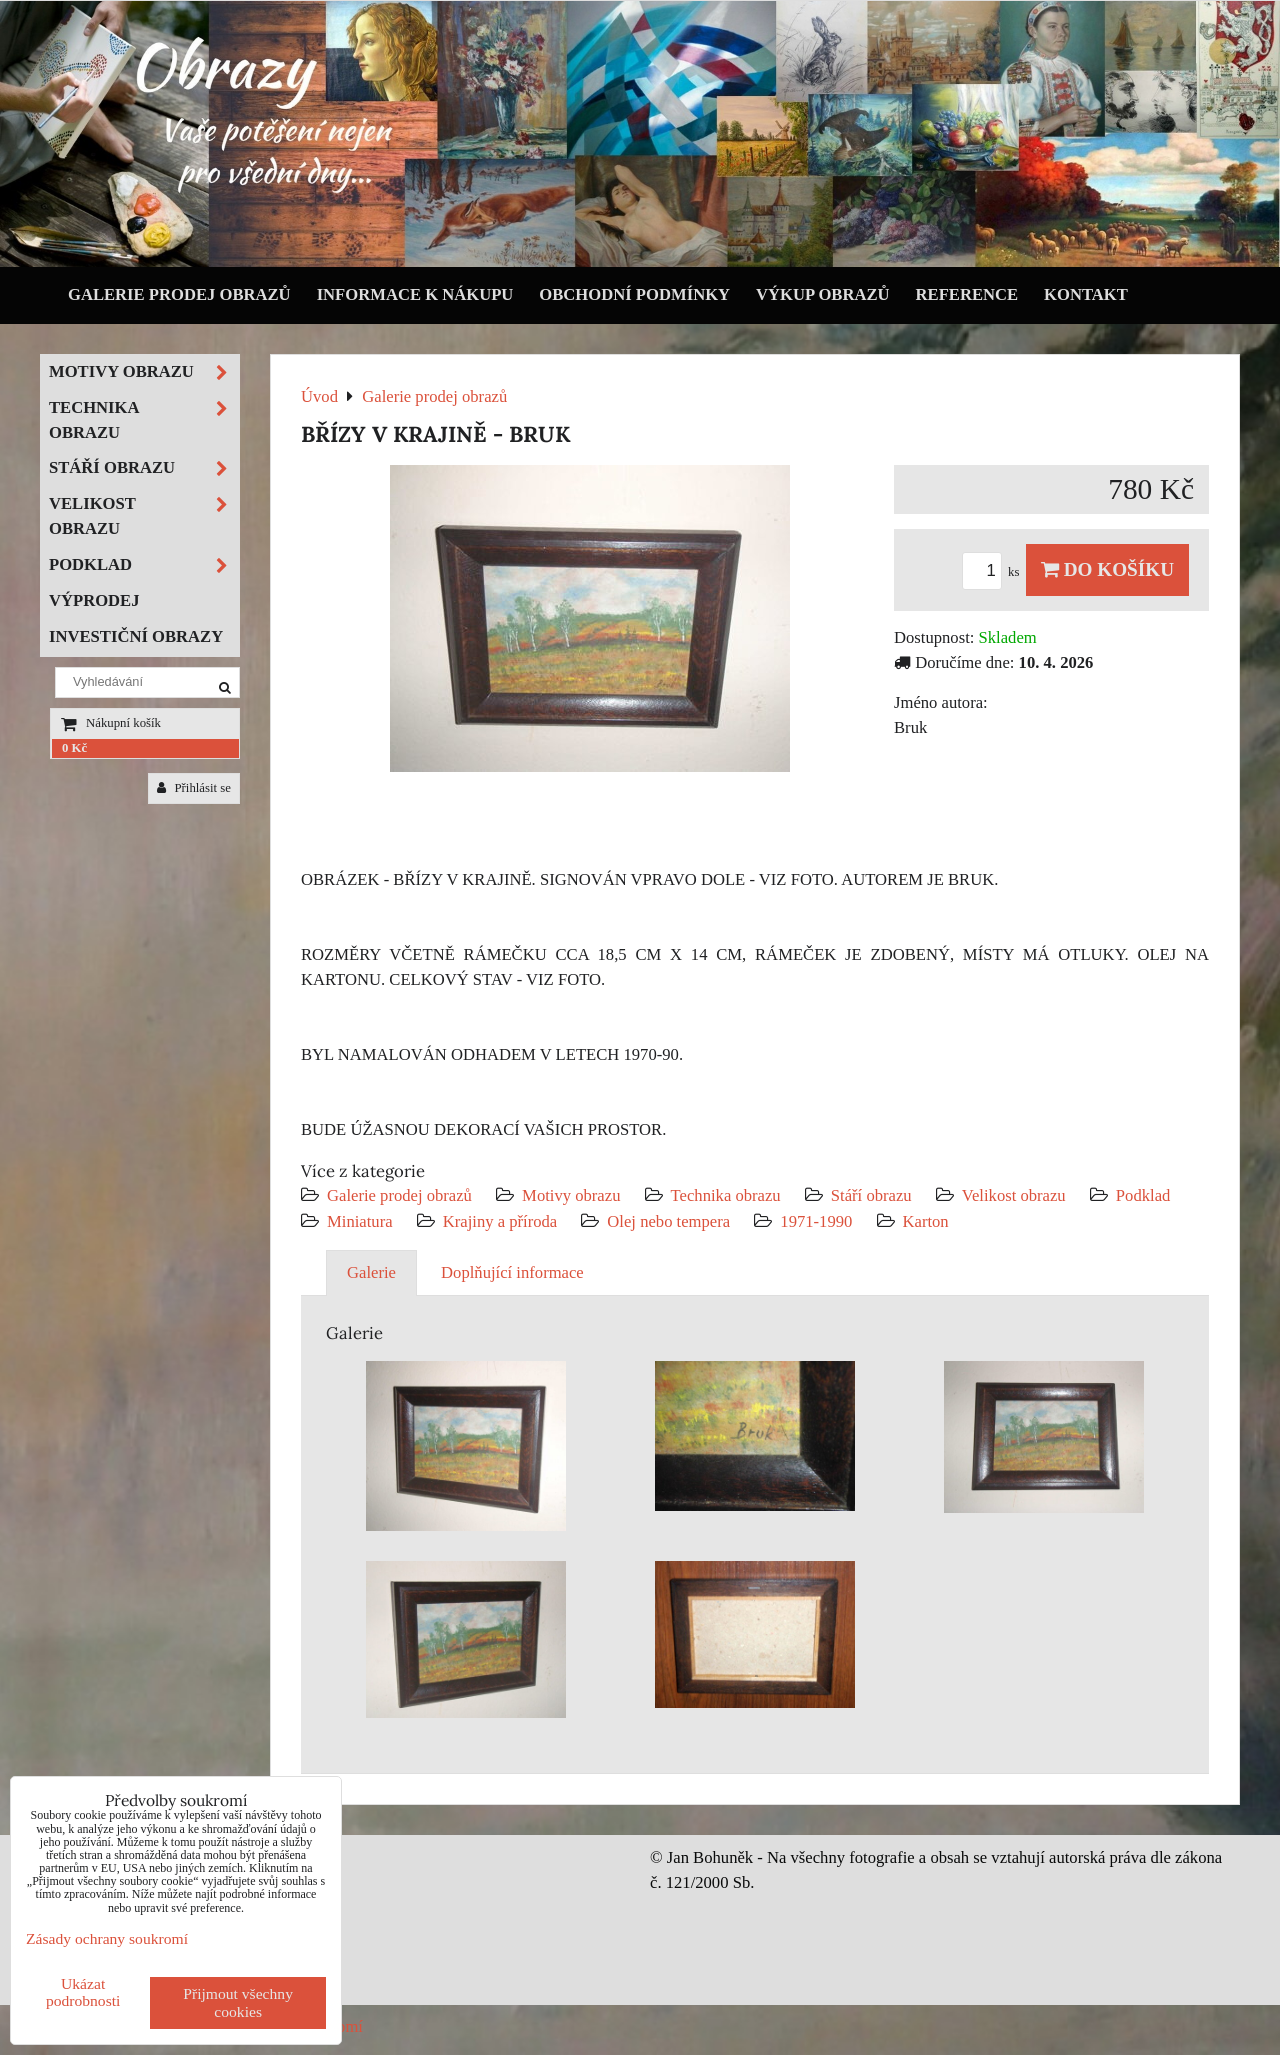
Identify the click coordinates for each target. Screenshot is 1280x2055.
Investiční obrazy (136, 636)
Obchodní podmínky (634, 294)
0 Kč (74, 748)
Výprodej (94, 600)
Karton (926, 1221)
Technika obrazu (726, 1195)
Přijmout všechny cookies (238, 2002)
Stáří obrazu (871, 1195)
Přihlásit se (194, 788)
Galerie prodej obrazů (179, 294)
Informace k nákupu (415, 294)
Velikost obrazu (1014, 1195)
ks (994, 572)
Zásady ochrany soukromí (107, 1938)
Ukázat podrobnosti (83, 1992)
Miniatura (360, 1221)
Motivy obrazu (571, 1195)
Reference (967, 294)
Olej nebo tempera (668, 1221)
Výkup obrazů (822, 294)
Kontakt (1086, 294)
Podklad (1143, 1195)
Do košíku (1107, 569)
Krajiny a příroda (500, 1221)
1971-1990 (816, 1221)
